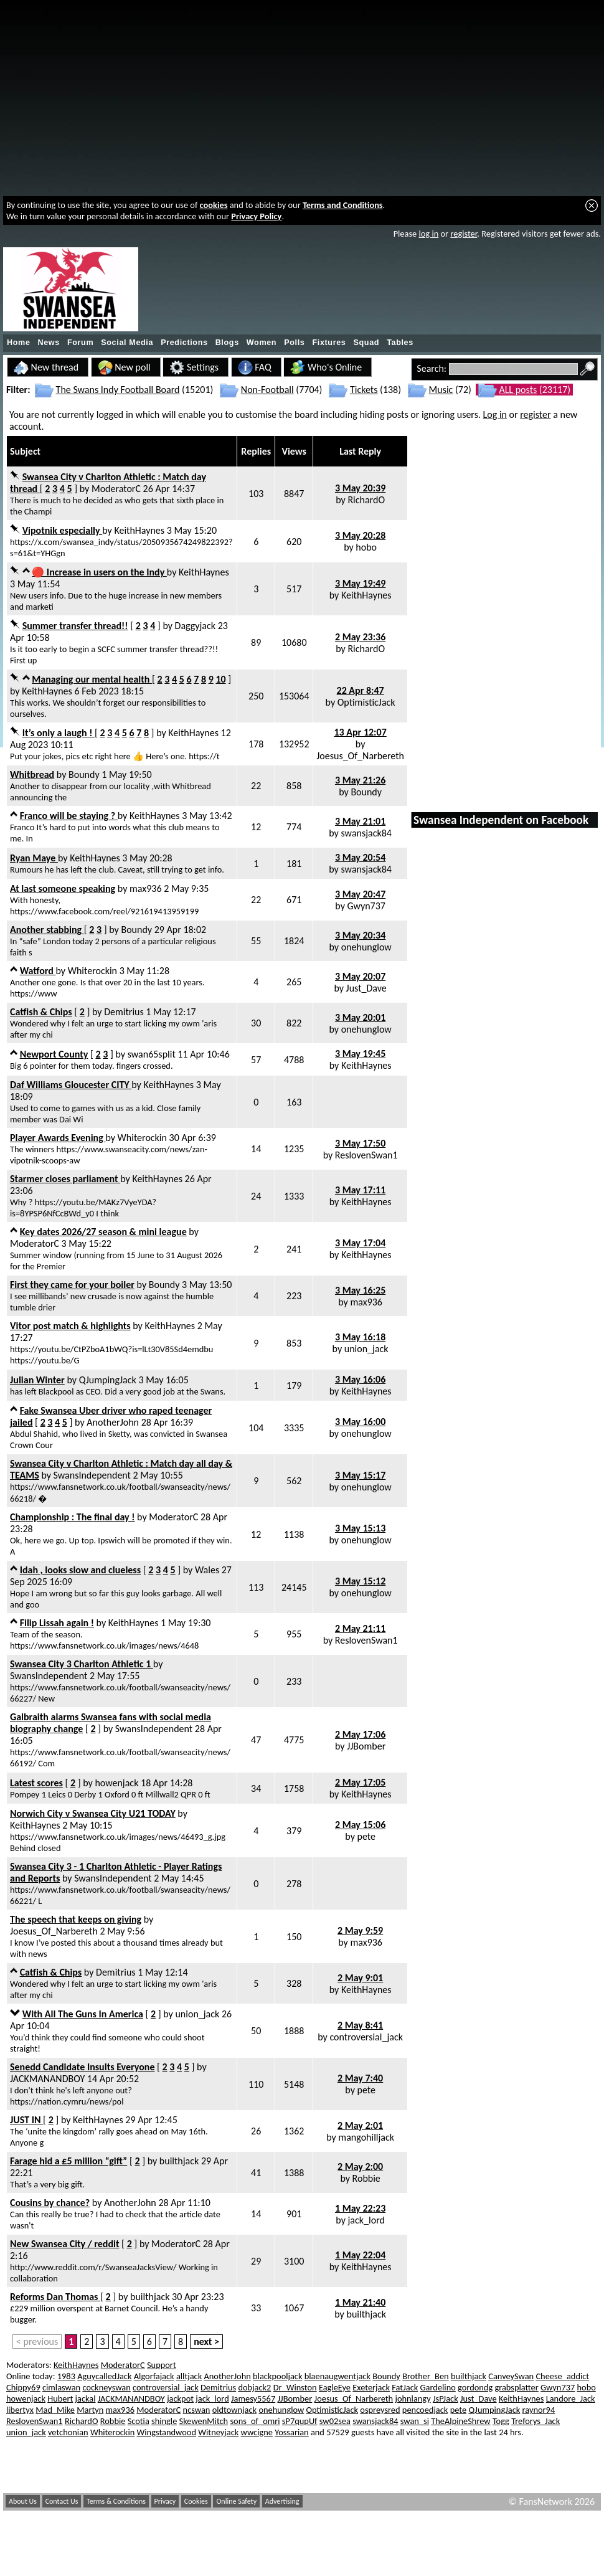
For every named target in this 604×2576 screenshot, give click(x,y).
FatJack (405, 2387)
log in (428, 233)
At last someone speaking (62, 888)
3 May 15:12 (360, 1581)
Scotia (138, 2421)
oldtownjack (234, 2409)
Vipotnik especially (62, 530)
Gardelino (438, 2387)
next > (206, 2341)
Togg (501, 2421)
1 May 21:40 (360, 2302)
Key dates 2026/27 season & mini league (103, 1232)
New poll (124, 367)
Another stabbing (47, 929)
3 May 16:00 (360, 1422)
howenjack (116, 1783)
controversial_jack (365, 2037)
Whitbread (32, 774)
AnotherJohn (113, 1422)
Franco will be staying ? (69, 816)
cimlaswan (61, 2387)
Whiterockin (92, 971)
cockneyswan (106, 2387)
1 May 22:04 (360, 2255)
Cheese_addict (562, 2376)
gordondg (475, 2387)
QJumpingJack (107, 1380)
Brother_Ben (425, 2376)
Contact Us (61, 2501)
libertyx (20, 2409)
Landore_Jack (570, 2398)
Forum (80, 342)
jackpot (180, 2398)
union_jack (366, 1349)
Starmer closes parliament (65, 1179)
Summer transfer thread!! (75, 626)
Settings (194, 367)
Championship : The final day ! (72, 1517)
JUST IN (26, 2120)
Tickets (363, 389)
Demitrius (124, 1012)
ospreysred (380, 2409)
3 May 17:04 (360, 1243)
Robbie (366, 2178)
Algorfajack (154, 2376)
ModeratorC (116, 489)
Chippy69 (23, 2387)
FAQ (254, 367)
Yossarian (291, 2432)
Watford (38, 971)
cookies (214, 205)
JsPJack (445, 2398)
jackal (85, 2398)
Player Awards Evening (57, 1138)
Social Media (127, 342)
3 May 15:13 (360, 1528)
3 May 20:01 (360, 1017)
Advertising (282, 2501)
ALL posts (518, 389)
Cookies (196, 2501)
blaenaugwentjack (337, 2376)
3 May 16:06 (360, 1379)
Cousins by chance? (50, 2203)
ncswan (196, 2409)
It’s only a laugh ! (58, 733)
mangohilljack (366, 2137)
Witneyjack (218, 2432)
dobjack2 (254, 2387)
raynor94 (538, 2409)
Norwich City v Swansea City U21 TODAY (93, 1813)
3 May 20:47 (360, 894)
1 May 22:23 (360, 2208)
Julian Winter (37, 1380)
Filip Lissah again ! (57, 1623)
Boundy (84, 774)
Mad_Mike (55, 2409)
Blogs (227, 342)
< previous (37, 2341)
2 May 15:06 (360, 1824)
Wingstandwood (166, 2432)
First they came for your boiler (72, 1284)
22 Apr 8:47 (360, 690)
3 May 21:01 (360, 821)
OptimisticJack (366, 702)
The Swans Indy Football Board (118, 389)
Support (161, 2364)
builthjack (179, 2161)
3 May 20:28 (360, 535)
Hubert (60, 2398)
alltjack (189, 2376)
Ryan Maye (34, 858)
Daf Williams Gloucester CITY (70, 1085)
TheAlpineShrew (460, 2421)
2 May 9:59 (360, 1930)
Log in (495, 414)
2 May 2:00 (360, 2166)
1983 (66, 2376)
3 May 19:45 (360, 1053)
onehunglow (366, 947)
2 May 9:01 (360, 1978)
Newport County (54, 1054)
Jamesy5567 (253, 2398)
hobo (366, 547)
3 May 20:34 (360, 935)
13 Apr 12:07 (360, 732)
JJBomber (366, 1746)
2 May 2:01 (360, 2125)
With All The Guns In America (82, 2014)
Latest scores (36, 1783)
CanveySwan (511, 2376)
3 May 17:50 (360, 1143)
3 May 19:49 (360, 583)
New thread (46, 367)
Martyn (90, 2409)
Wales (207, 1570)
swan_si (414, 2421)
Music (441, 389)
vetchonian (68, 2432)
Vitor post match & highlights (70, 1326)
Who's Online (326, 367)
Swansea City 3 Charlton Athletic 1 (81, 1664)
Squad (366, 342)
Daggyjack (195, 626)
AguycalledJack (104, 2376)
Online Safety (236, 2501)
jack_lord (366, 2220)
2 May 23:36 (360, 637)
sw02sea (335, 2421)
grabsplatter (516, 2387)
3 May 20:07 (360, 976)
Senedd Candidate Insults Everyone (82, 2067)
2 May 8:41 (360, 2025)
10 (220, 679)
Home (19, 342)
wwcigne (257, 2432)
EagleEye (335, 2387)
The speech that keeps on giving (75, 1919)
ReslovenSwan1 (366, 1155)
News (49, 342)
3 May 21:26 (360, 780)
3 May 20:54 (360, 857)
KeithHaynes (139, 530)
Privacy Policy (256, 216)
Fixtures (329, 342)
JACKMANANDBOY (47, 2079)
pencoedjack (425, 2409)
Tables (400, 342)
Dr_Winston (295, 2387)
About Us (23, 2501)
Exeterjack (371, 2387)
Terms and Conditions (343, 205)
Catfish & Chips (41, 1012)
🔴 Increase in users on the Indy (99, 572)
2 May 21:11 (360, 1628)
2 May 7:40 (360, 2078)
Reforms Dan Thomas (55, 2297)
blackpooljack (277, 2376)
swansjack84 (366, 833)
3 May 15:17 (360, 1475)
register (463, 233)
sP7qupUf (300, 2421)
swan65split (152, 1054)
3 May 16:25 (360, 1290)
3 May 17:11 (360, 1190)
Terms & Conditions (116, 2501)
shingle (164, 2421)
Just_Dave (366, 988)
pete (366, 1836)
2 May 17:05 (360, 1782)
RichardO (366, 500)
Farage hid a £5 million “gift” (68, 2161)
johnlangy (412, 2398)
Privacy (165, 2501)
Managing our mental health (92, 679)
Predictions (184, 342)
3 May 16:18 (360, 1337)
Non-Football (267, 389)
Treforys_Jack (535, 2421)
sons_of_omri (255, 2421)
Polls (294, 342)
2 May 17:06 (360, 1734)
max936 (146, 888)
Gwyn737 (366, 906)
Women (261, 342)
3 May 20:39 (360, 488)
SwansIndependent (92, 1475)
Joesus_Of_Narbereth (360, 756)
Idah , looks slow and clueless (80, 1570)
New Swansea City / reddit (65, 2244)
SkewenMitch (204, 2421)
